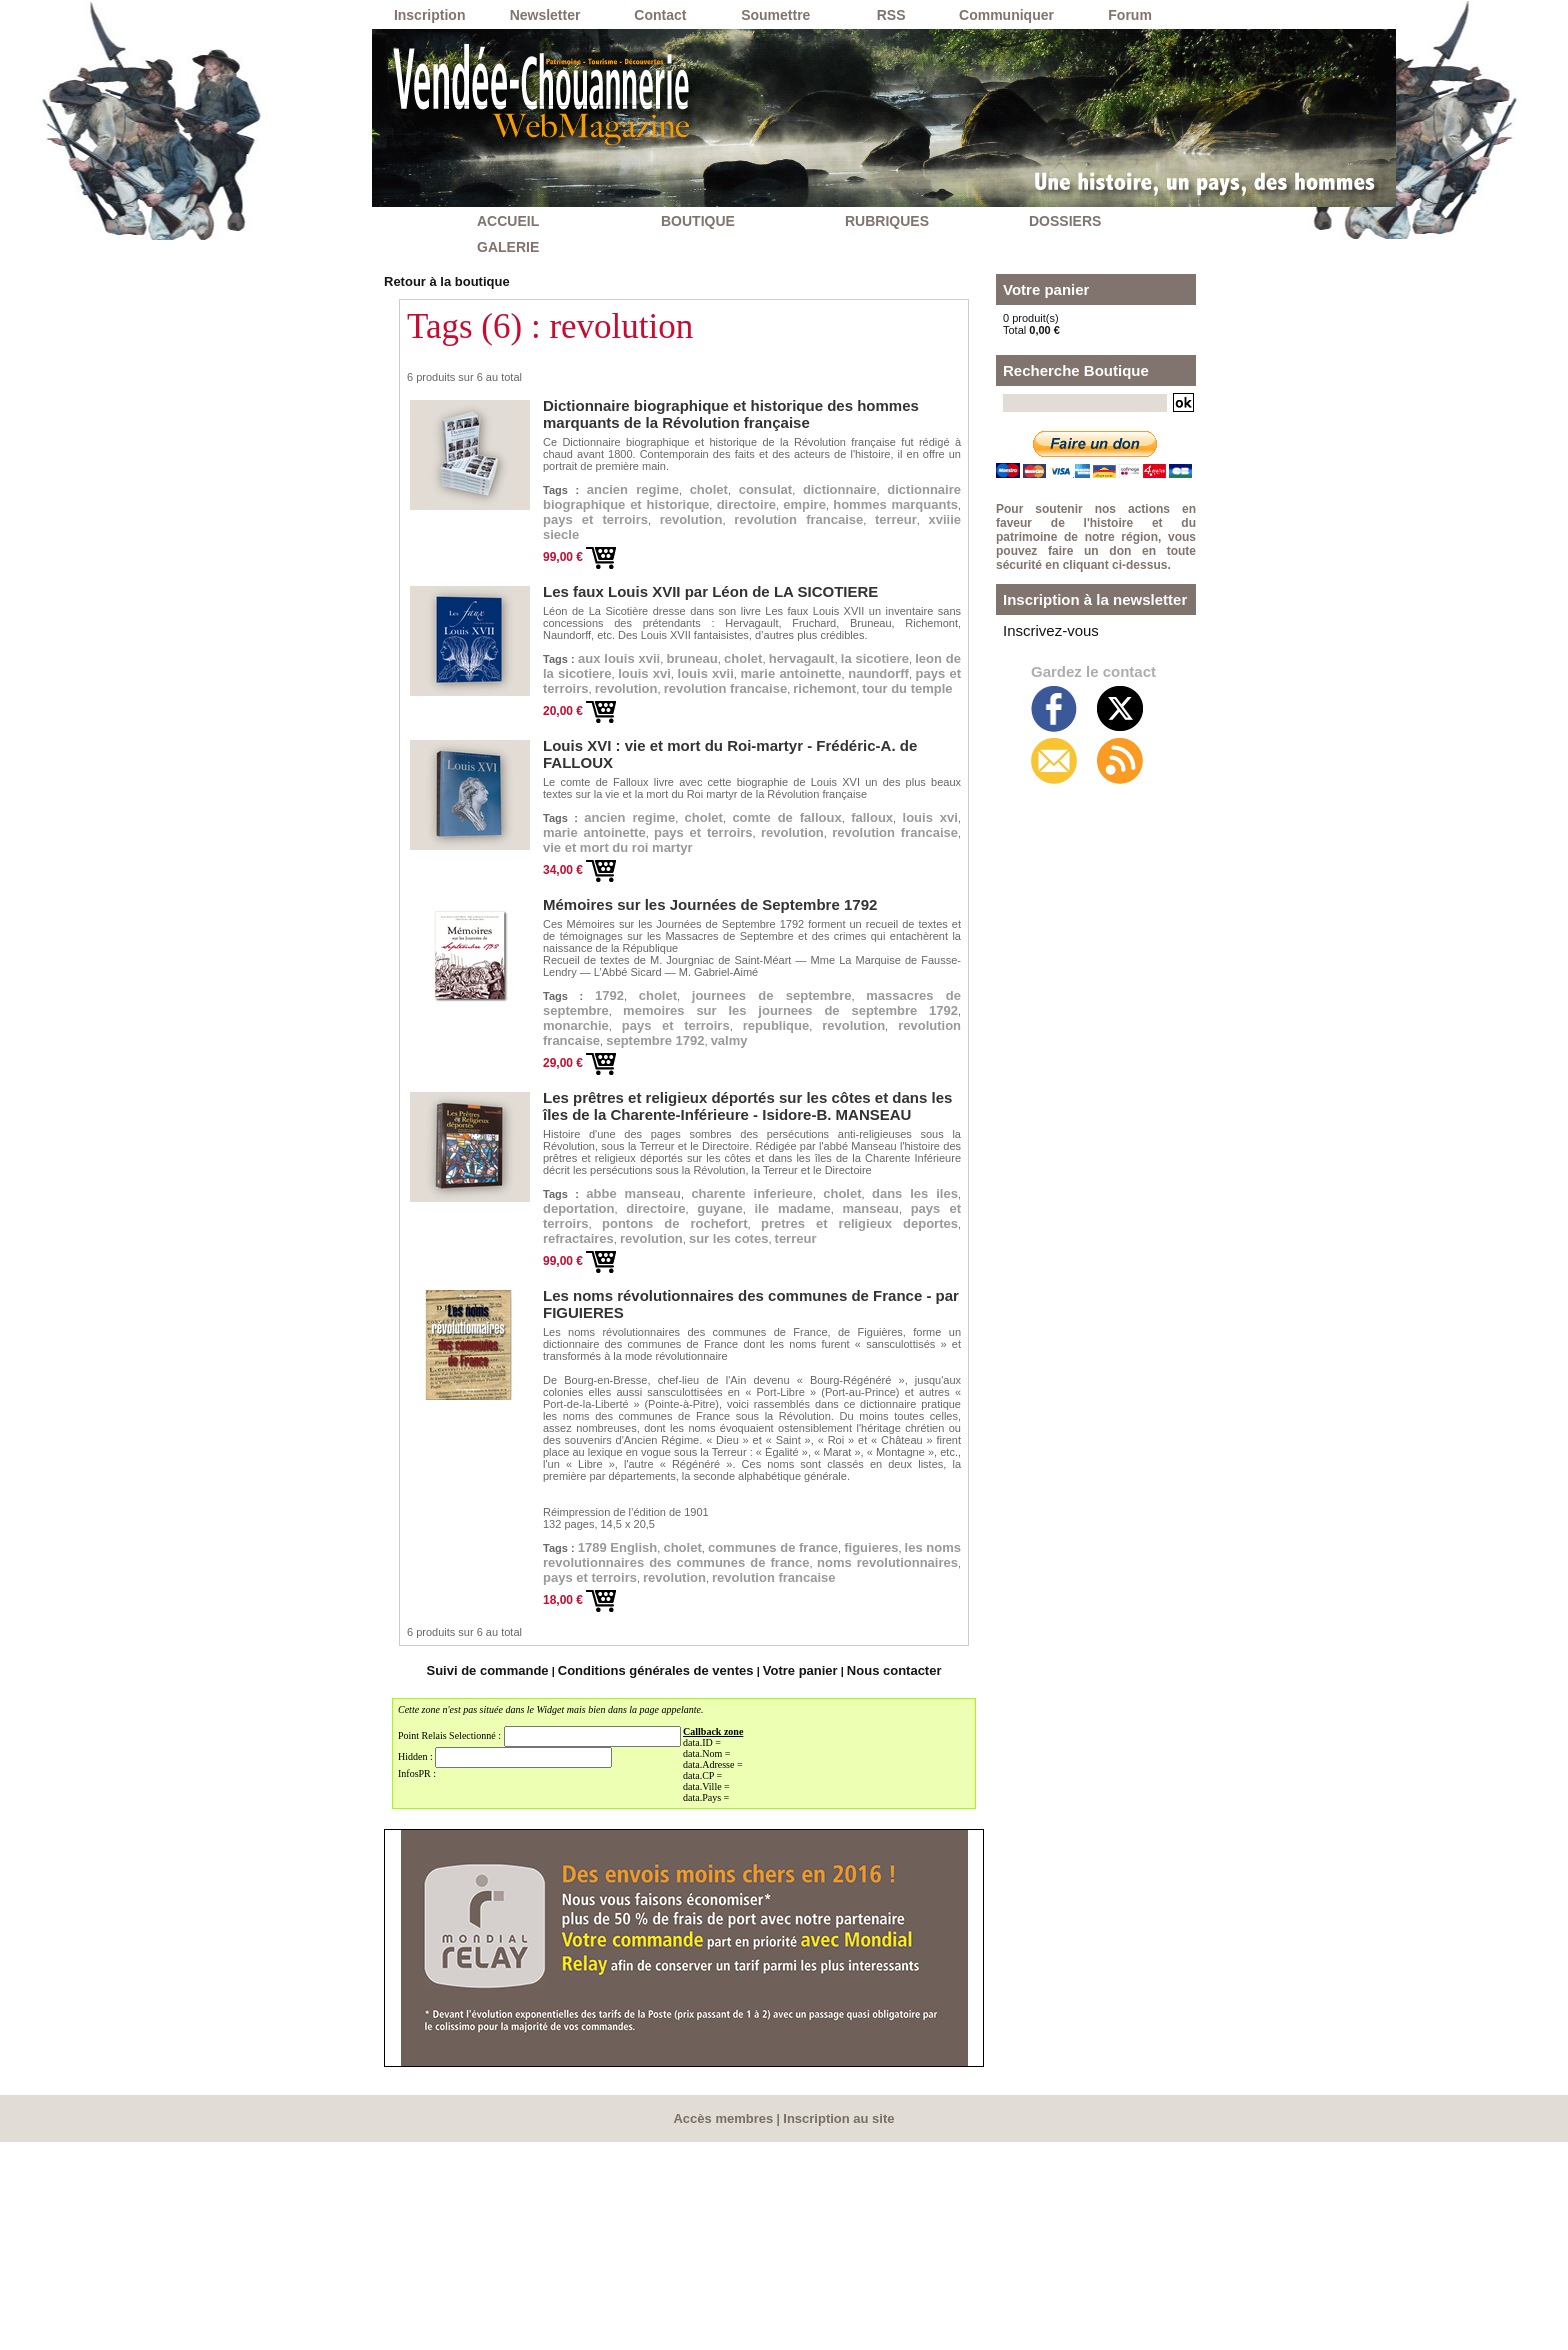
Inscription (430, 15)
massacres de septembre (660, 1128)
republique (682, 1170)
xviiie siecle (593, 567)
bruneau (742, 694)
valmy (795, 1191)
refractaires (592, 1428)
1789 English (642, 1723)
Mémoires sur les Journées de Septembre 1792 (676, 1015)
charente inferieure (810, 1344)
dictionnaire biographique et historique (750, 504)
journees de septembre (846, 1107)
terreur (929, 546)
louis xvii (918, 715)
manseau (665, 1386)
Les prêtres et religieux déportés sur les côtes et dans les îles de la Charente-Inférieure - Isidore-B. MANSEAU (734, 1257)
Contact (660, 15)
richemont (871, 757)
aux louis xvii (640, 694)
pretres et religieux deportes (804, 1407)
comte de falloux (879, 893)
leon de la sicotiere (708, 715)
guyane (899, 1365)
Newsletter (545, 15)
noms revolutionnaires (857, 1765)
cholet (739, 483)
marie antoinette (617, 736)
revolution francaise (801, 546)
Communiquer (1006, 15)
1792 (624, 1107)
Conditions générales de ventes (660, 1881)
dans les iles (600, 1365)
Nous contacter (864, 1881)
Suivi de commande (515, 1881)
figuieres (580, 1744)
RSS (891, 15)
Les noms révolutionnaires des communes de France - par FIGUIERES (743, 1487)
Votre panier (782, 1881)
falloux (572, 914)
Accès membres (728, 2327)
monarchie (843, 1149)
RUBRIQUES (887, 221)
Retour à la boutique (437, 280)
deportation (716, 1365)
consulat (811, 483)
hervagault (892, 694)
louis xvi (834, 715)
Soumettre (775, 15)
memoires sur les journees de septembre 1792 (752, 1138)
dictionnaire (907, 483)
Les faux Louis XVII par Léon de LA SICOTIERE (677, 626)
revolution (660, 546)
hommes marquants (795, 525)
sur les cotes (795, 1428)
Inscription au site (835, 2327)
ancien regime (643, 483)
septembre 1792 (696, 1191)
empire (665, 525)
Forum (1130, 15)
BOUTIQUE (698, 221)
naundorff (750, 736)
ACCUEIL (508, 221)
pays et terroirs (883, 736)
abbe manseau (652, 1344)
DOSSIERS (1065, 221)
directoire (584, 525)
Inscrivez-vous (1038, 628)
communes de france (864, 1723)
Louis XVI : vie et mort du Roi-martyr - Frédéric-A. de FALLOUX (722, 837)
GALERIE (508, 247)
